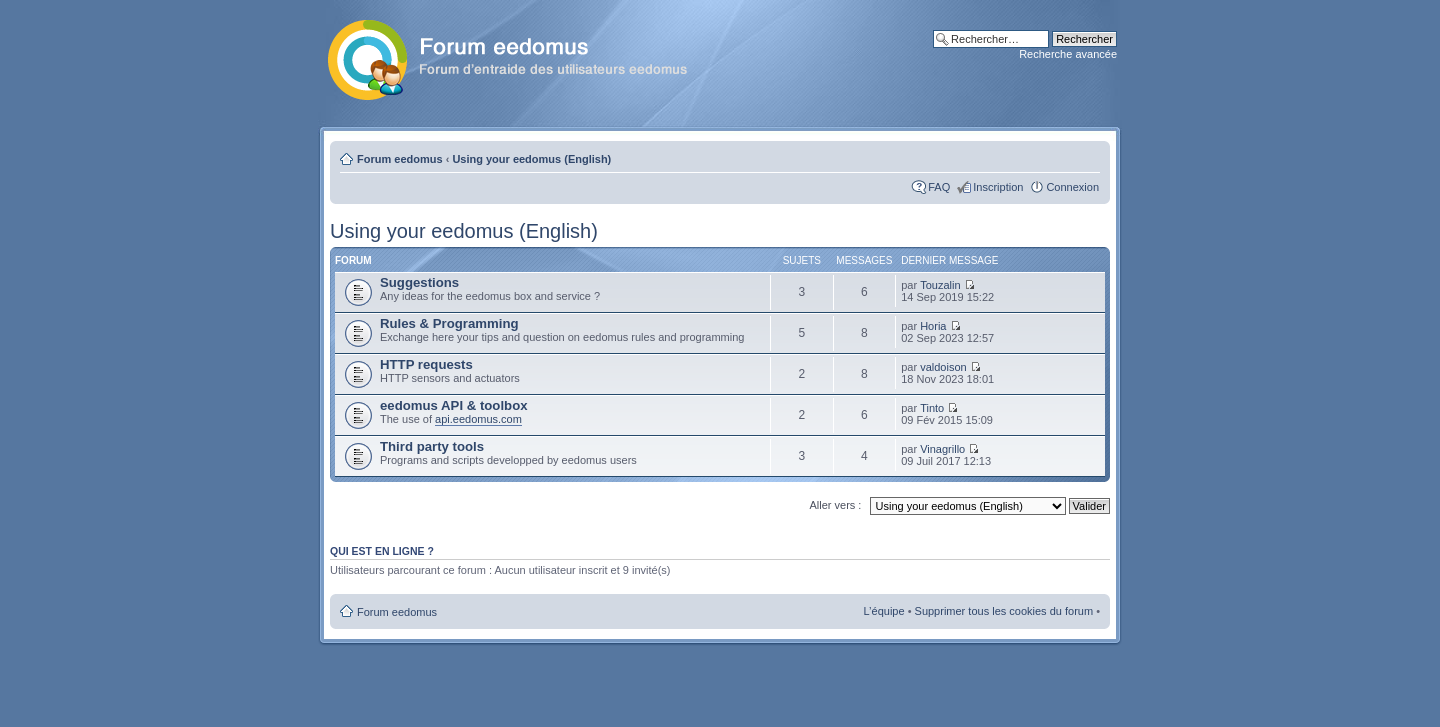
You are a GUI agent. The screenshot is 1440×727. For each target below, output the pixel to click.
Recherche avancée (1068, 54)
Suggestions (419, 282)
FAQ (939, 187)
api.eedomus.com (478, 419)
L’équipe (884, 611)
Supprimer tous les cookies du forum (1004, 611)
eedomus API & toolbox (454, 405)
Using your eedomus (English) (531, 159)
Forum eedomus (400, 159)
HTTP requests (426, 364)
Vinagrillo (942, 449)
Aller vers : (835, 505)
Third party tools (432, 446)
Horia (933, 326)
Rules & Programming (449, 323)
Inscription (998, 187)
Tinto (932, 408)
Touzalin (940, 285)
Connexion (1072, 187)
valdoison (943, 367)
